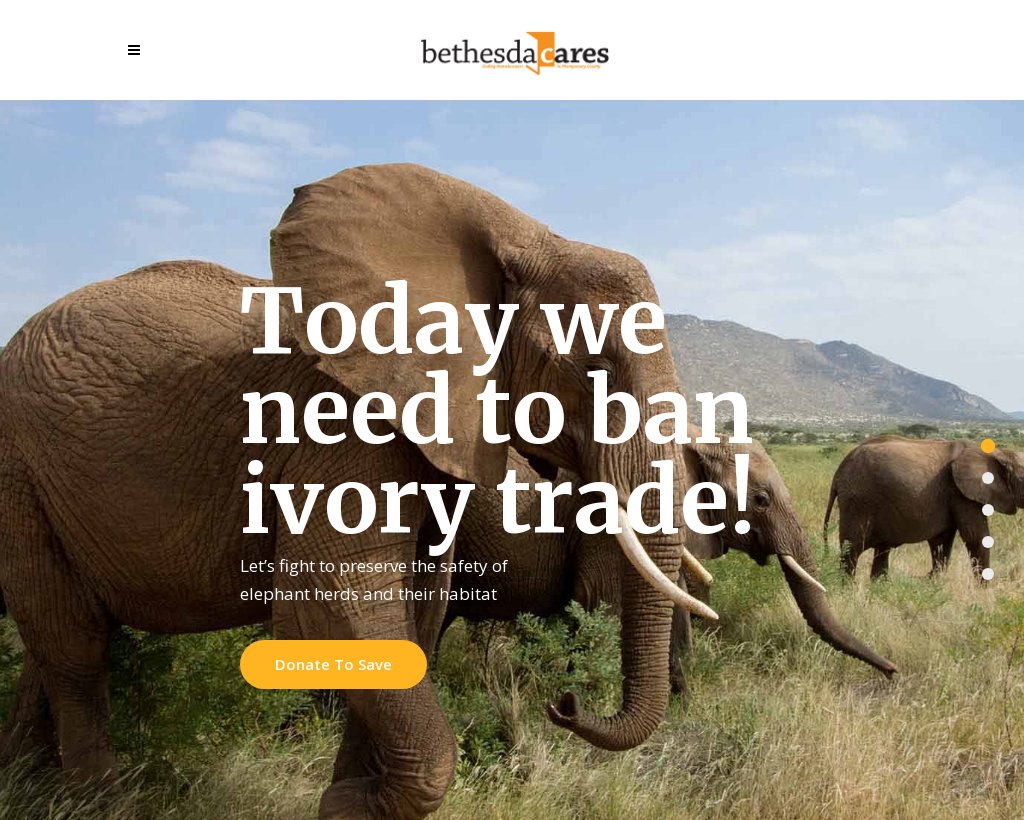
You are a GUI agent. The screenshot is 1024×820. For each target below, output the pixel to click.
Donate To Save (333, 664)
